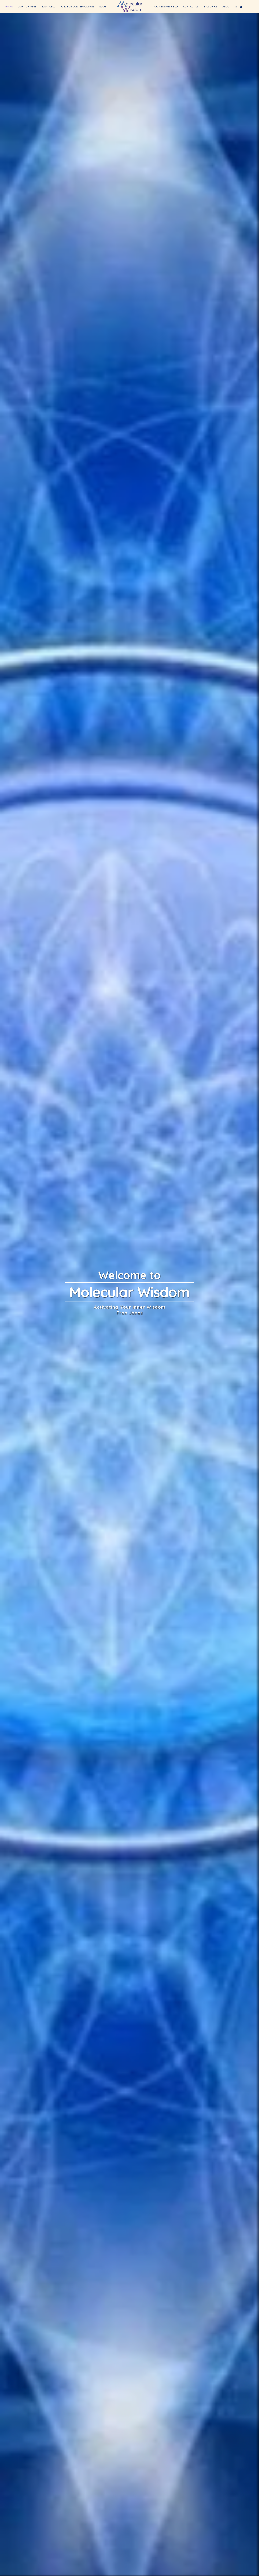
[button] (236, 6)
